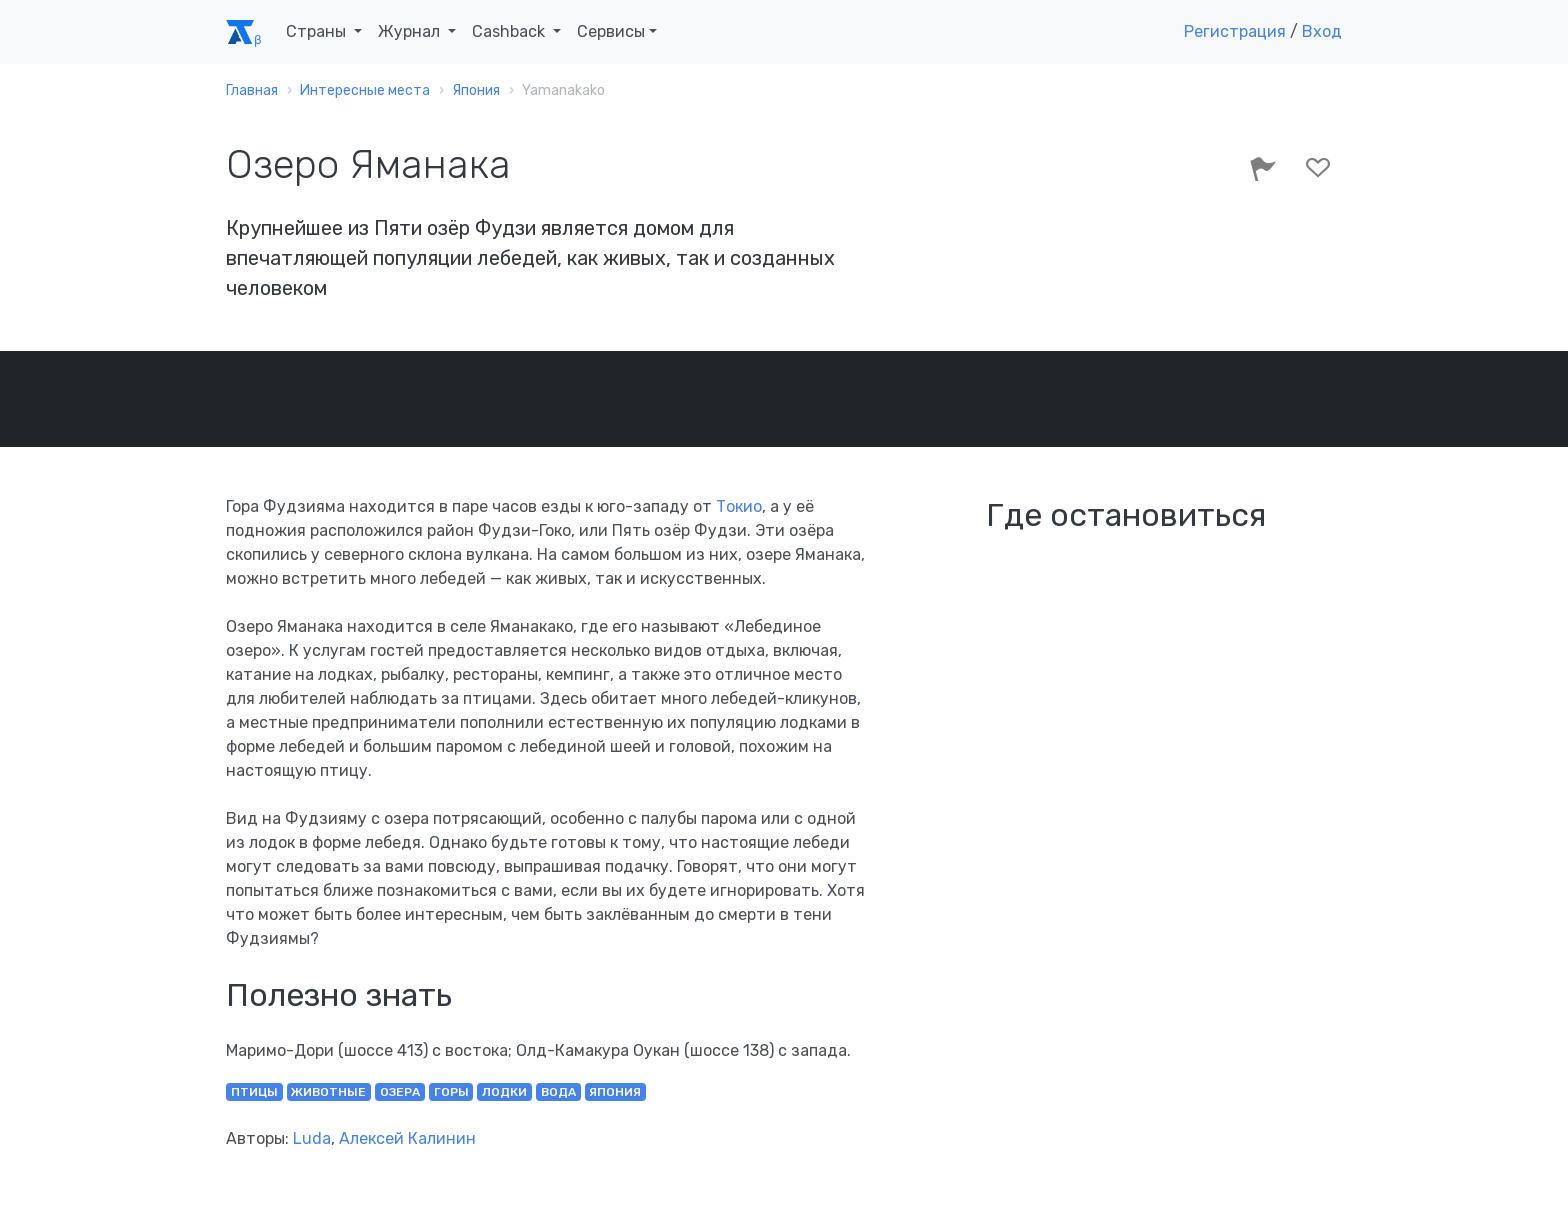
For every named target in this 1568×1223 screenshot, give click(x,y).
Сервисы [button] (611, 31)
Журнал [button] (411, 31)
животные (328, 1092)
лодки (504, 1092)
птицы (254, 1092)
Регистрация (1235, 31)
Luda (312, 1138)
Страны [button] (318, 31)
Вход (1322, 31)
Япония (615, 1092)
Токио (739, 506)
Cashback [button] (510, 31)
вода (558, 1092)
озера (400, 1092)
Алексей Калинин (407, 1138)
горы (451, 1092)
